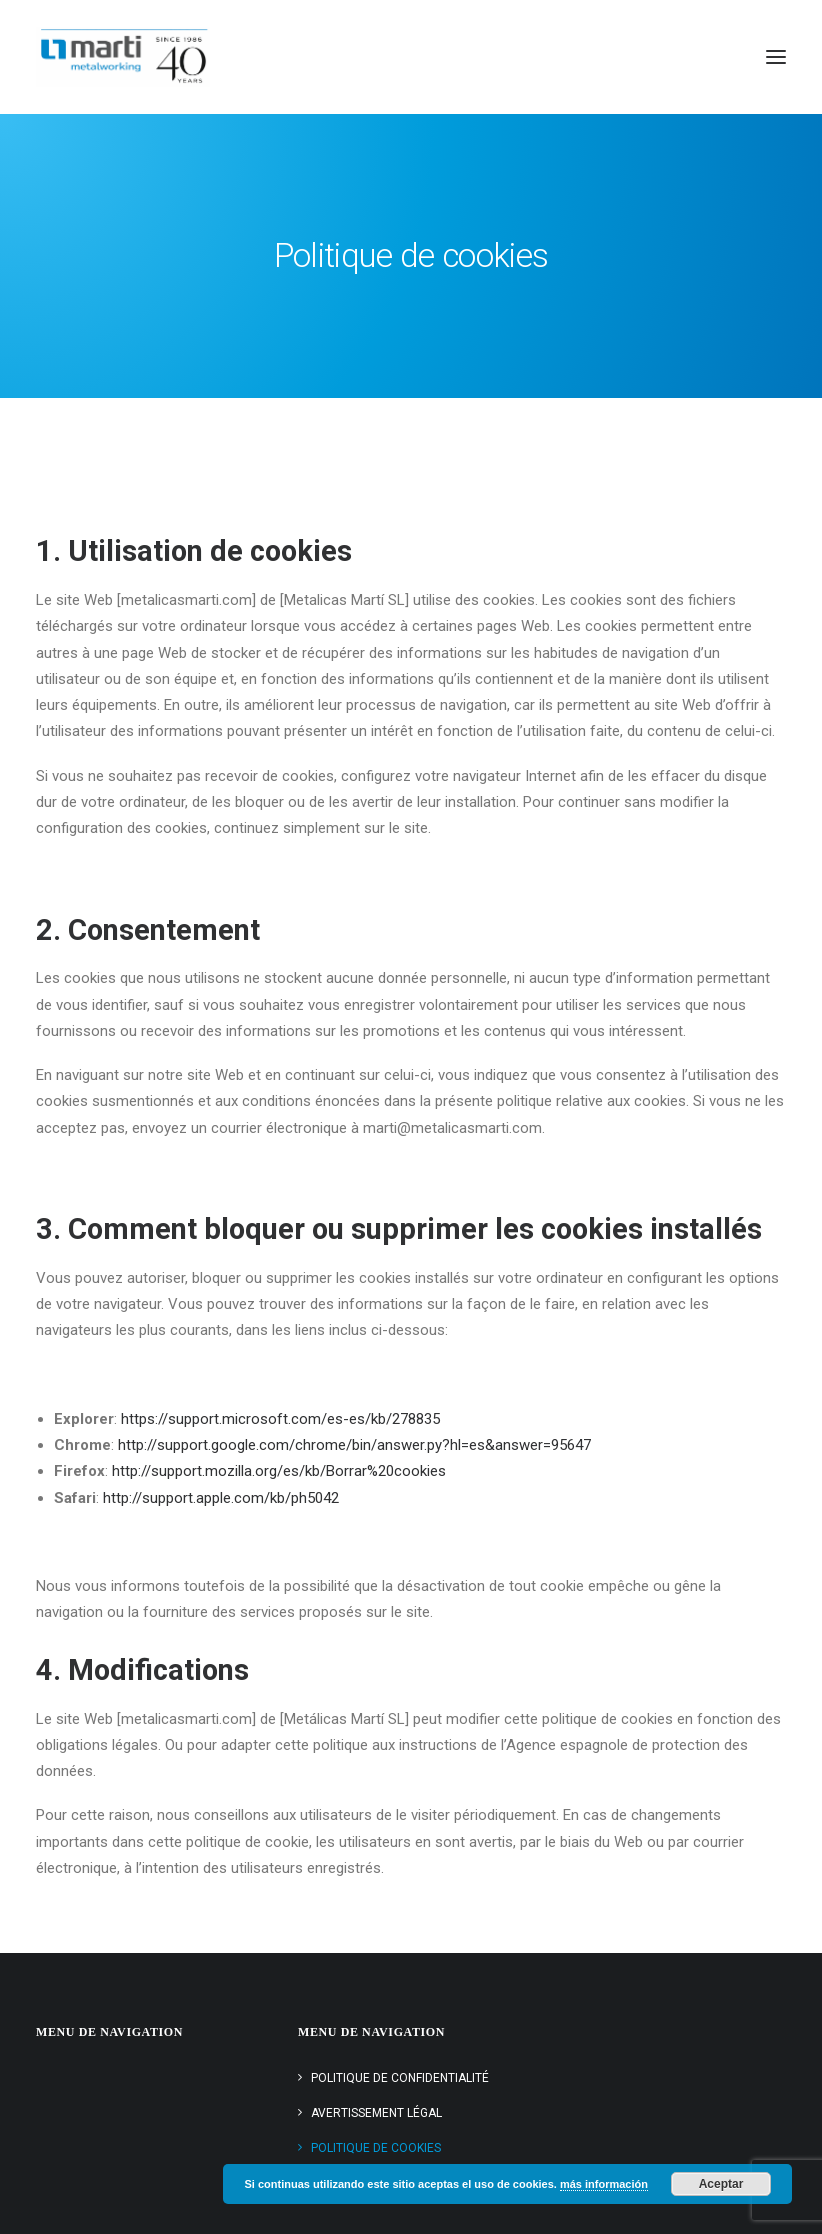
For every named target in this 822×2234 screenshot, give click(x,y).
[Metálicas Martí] (123, 57)
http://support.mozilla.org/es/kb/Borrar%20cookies (279, 1471)
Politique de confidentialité (400, 2078)
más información (604, 2184)
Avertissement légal (376, 2113)
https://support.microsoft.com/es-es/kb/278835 (280, 1419)
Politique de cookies (376, 2148)
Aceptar (721, 2184)
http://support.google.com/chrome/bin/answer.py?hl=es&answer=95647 (354, 1445)
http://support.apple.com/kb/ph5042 (221, 1498)
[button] (776, 57)
